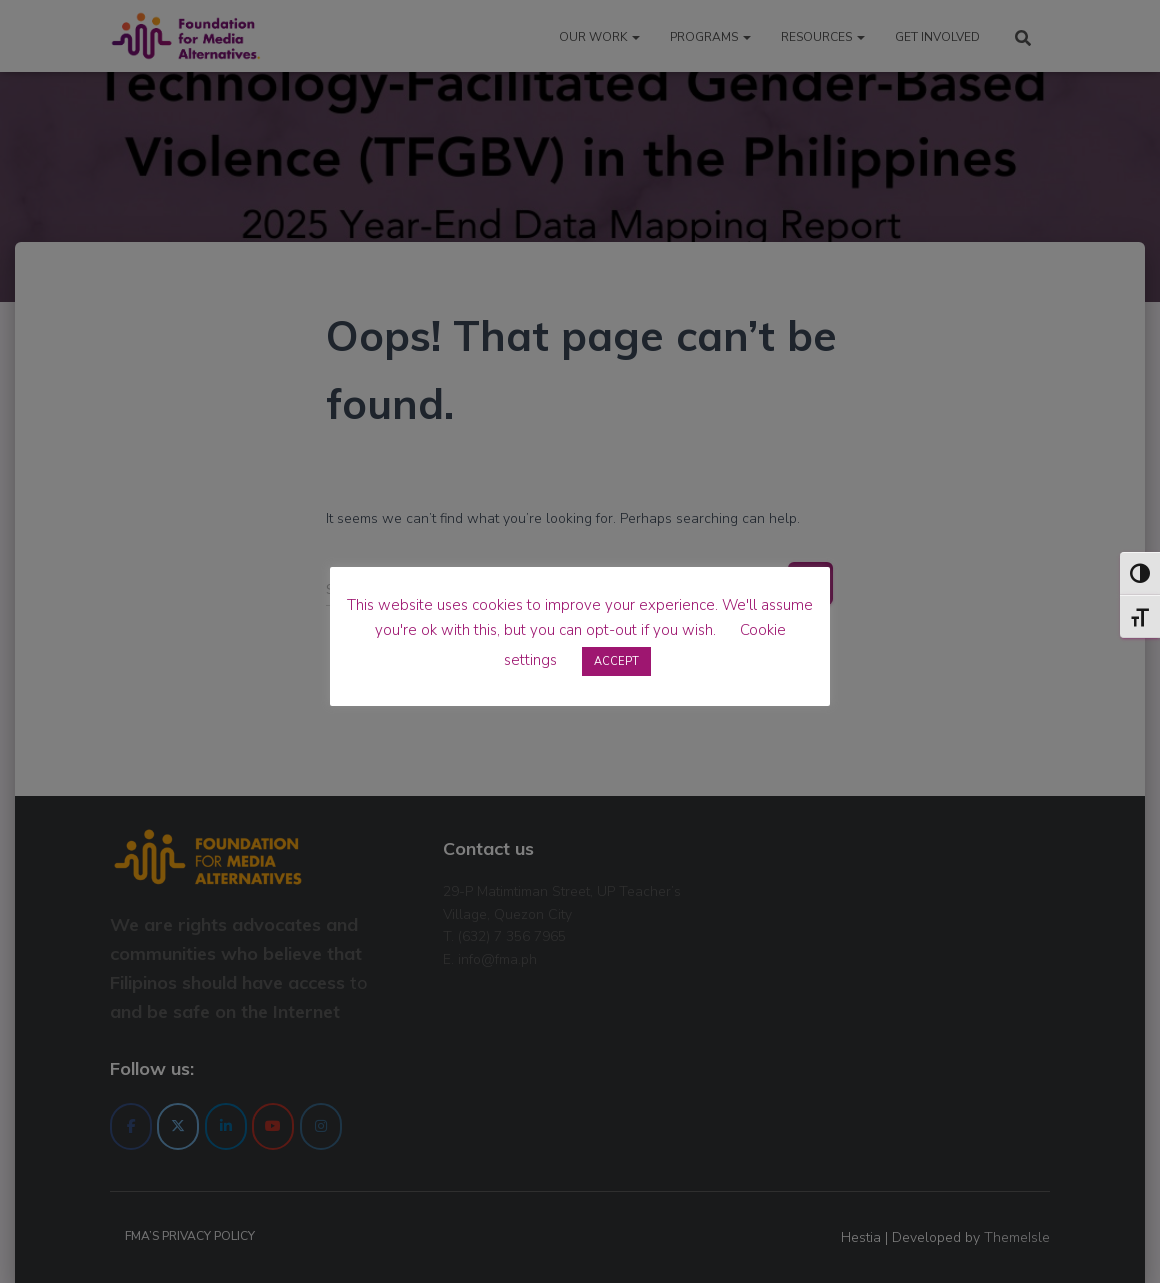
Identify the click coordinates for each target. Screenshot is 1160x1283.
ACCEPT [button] (616, 661)
